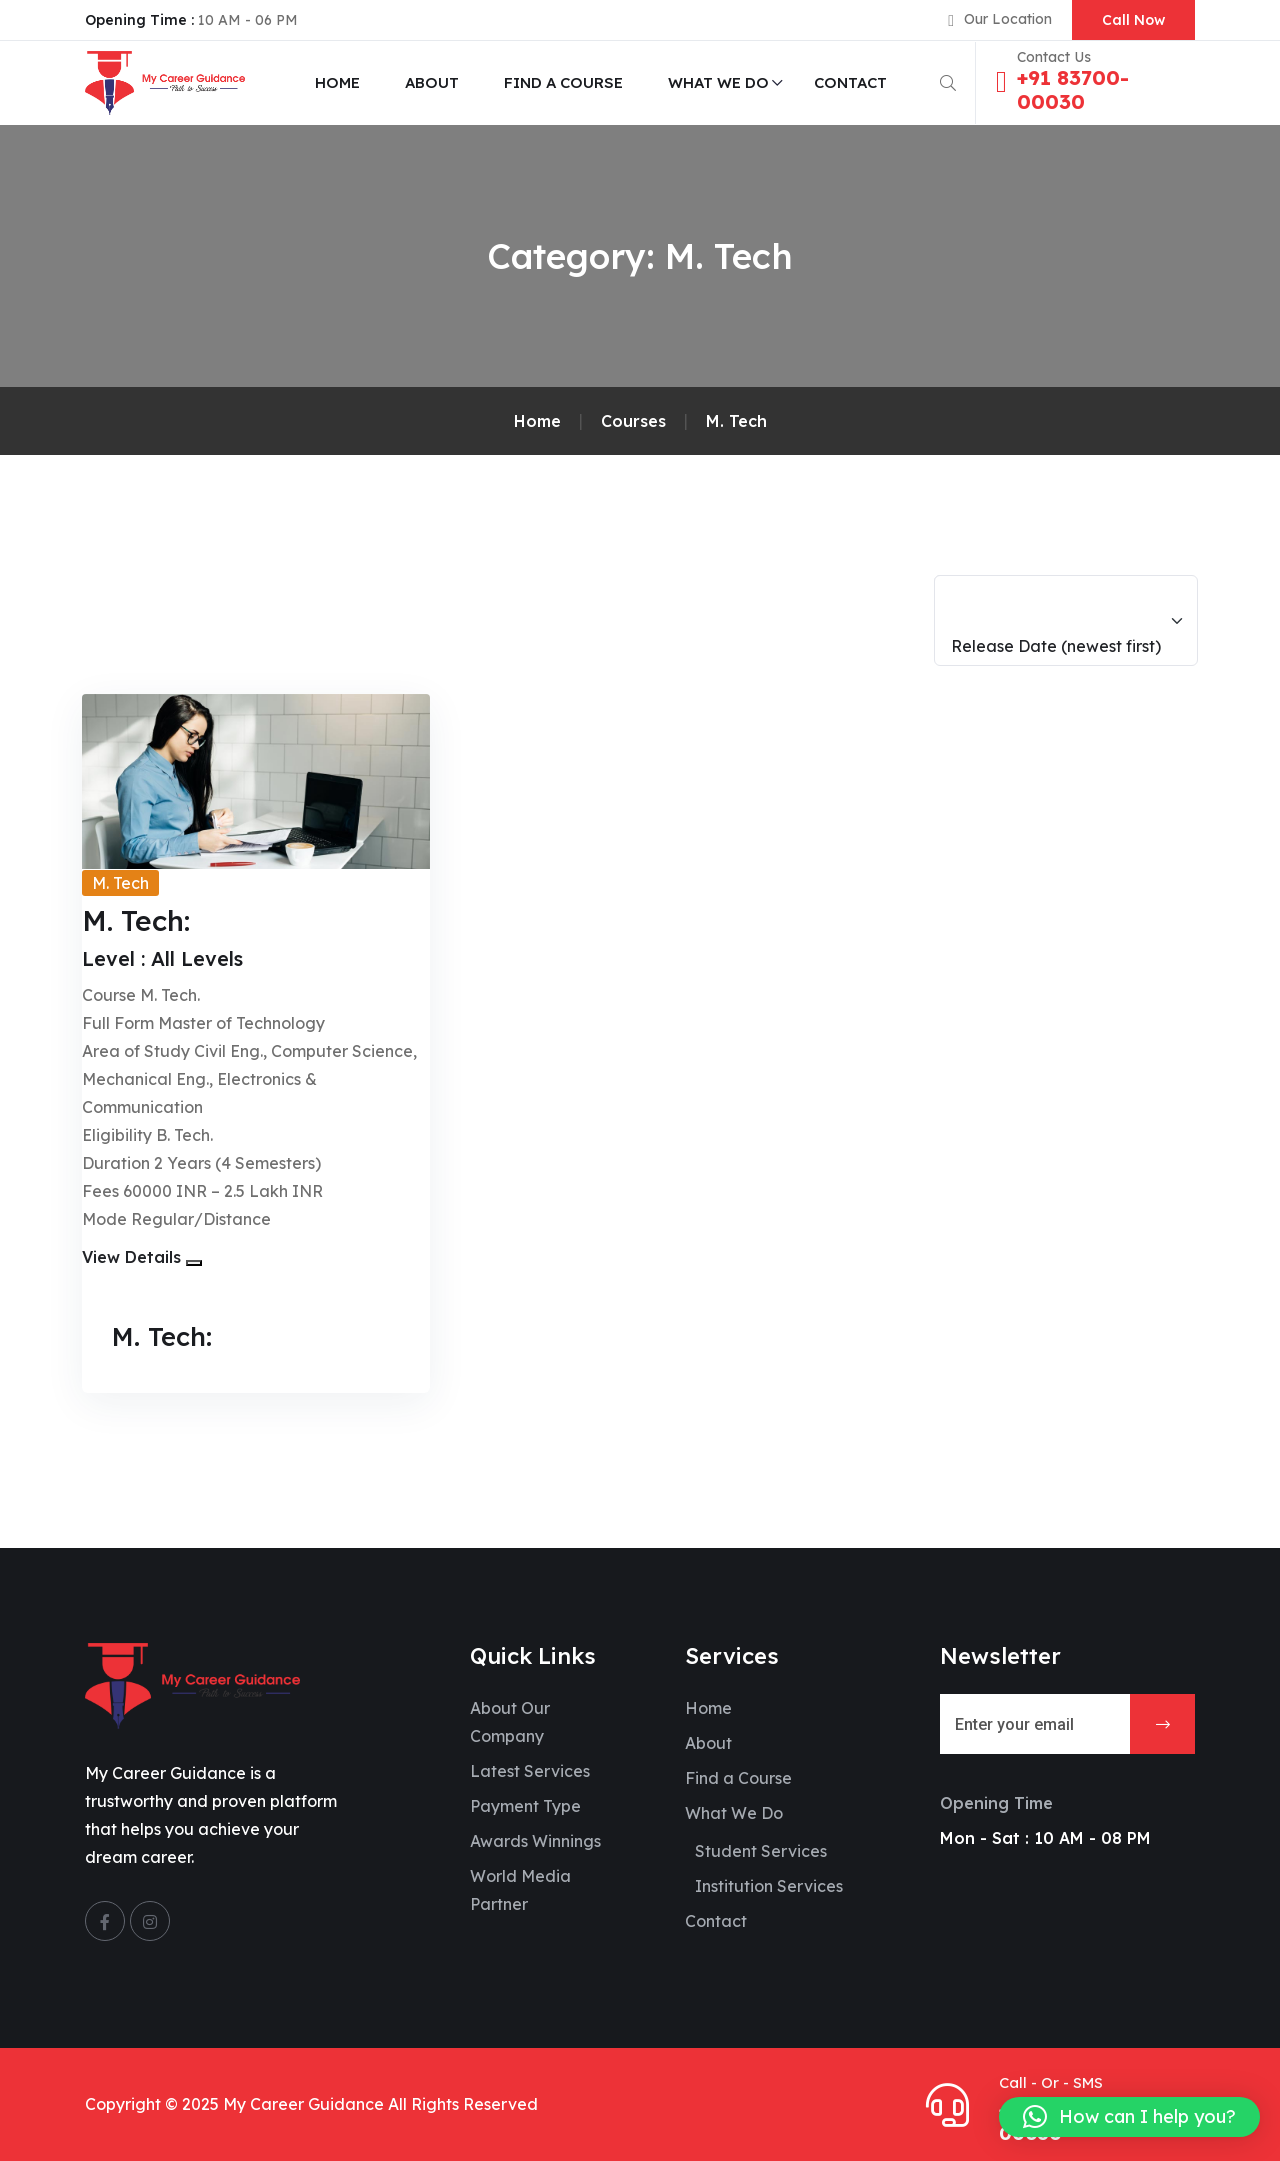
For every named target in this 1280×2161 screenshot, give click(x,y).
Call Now (1133, 20)
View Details (131, 1257)
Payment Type (525, 1806)
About (432, 82)
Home (337, 82)
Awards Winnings (535, 1841)
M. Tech (120, 883)
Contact (850, 82)
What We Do (718, 82)
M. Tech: (166, 1335)
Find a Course (563, 82)
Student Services (761, 1851)
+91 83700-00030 (1073, 89)
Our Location (1008, 19)
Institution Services (769, 1886)
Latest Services (530, 1771)
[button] (194, 1263)
